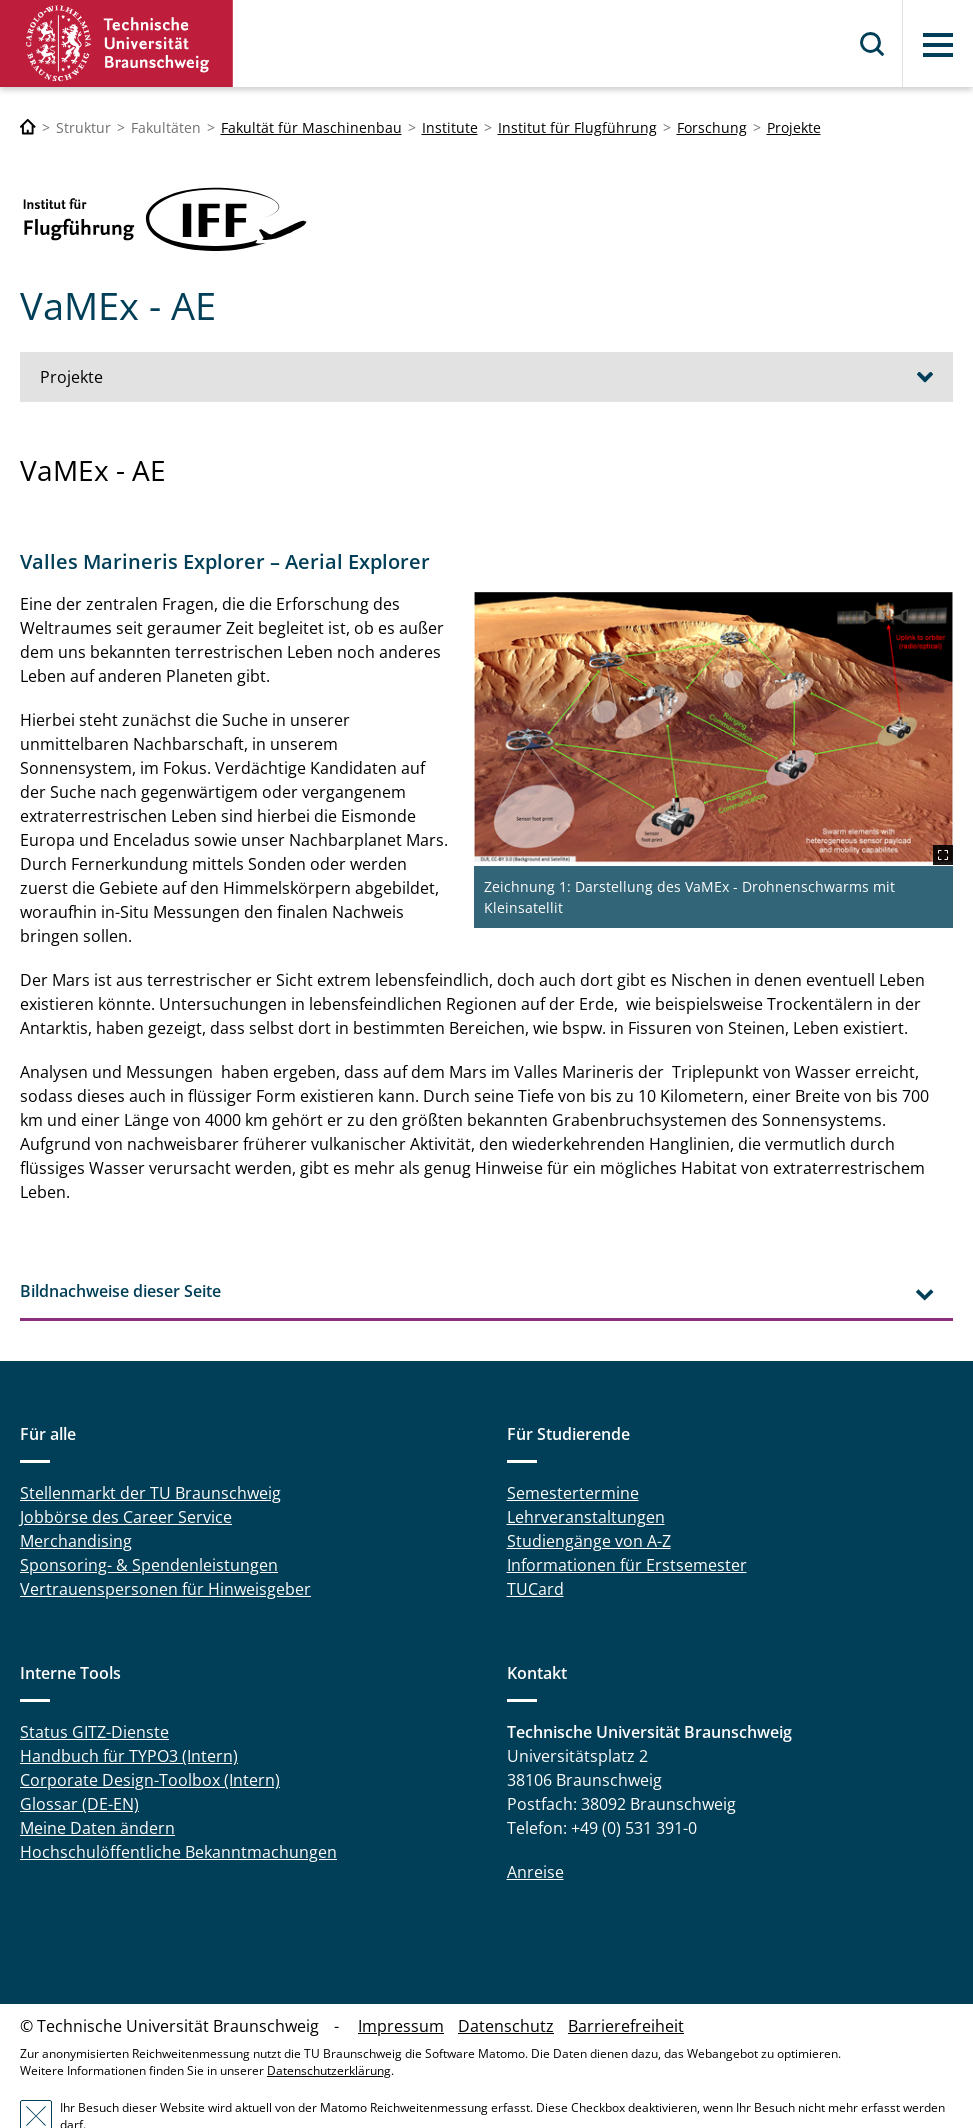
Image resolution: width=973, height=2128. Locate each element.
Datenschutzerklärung (329, 2023)
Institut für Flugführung (577, 127)
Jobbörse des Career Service (126, 1470)
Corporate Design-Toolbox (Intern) (150, 1733)
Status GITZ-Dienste (94, 1685)
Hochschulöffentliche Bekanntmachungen (178, 1805)
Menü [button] (938, 45)
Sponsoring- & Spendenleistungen (149, 1518)
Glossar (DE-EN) (79, 1757)
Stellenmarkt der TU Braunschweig (150, 1446)
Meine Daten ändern (97, 1781)
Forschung (712, 127)
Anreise (535, 1825)
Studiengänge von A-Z (589, 1494)
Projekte (794, 127)
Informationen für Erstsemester (627, 1518)
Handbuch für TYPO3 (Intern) (129, 1709)
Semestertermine (573, 1446)
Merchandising (76, 1494)
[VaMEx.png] (740, 713)
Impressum (401, 1979)
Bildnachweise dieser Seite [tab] (120, 1243)
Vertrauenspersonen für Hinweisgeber (165, 1542)
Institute (450, 127)
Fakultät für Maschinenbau (311, 127)
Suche (873, 44)
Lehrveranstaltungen (586, 1470)
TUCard (535, 1542)
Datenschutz (506, 1979)
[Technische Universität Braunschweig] (28, 127)
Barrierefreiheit (626, 1979)
